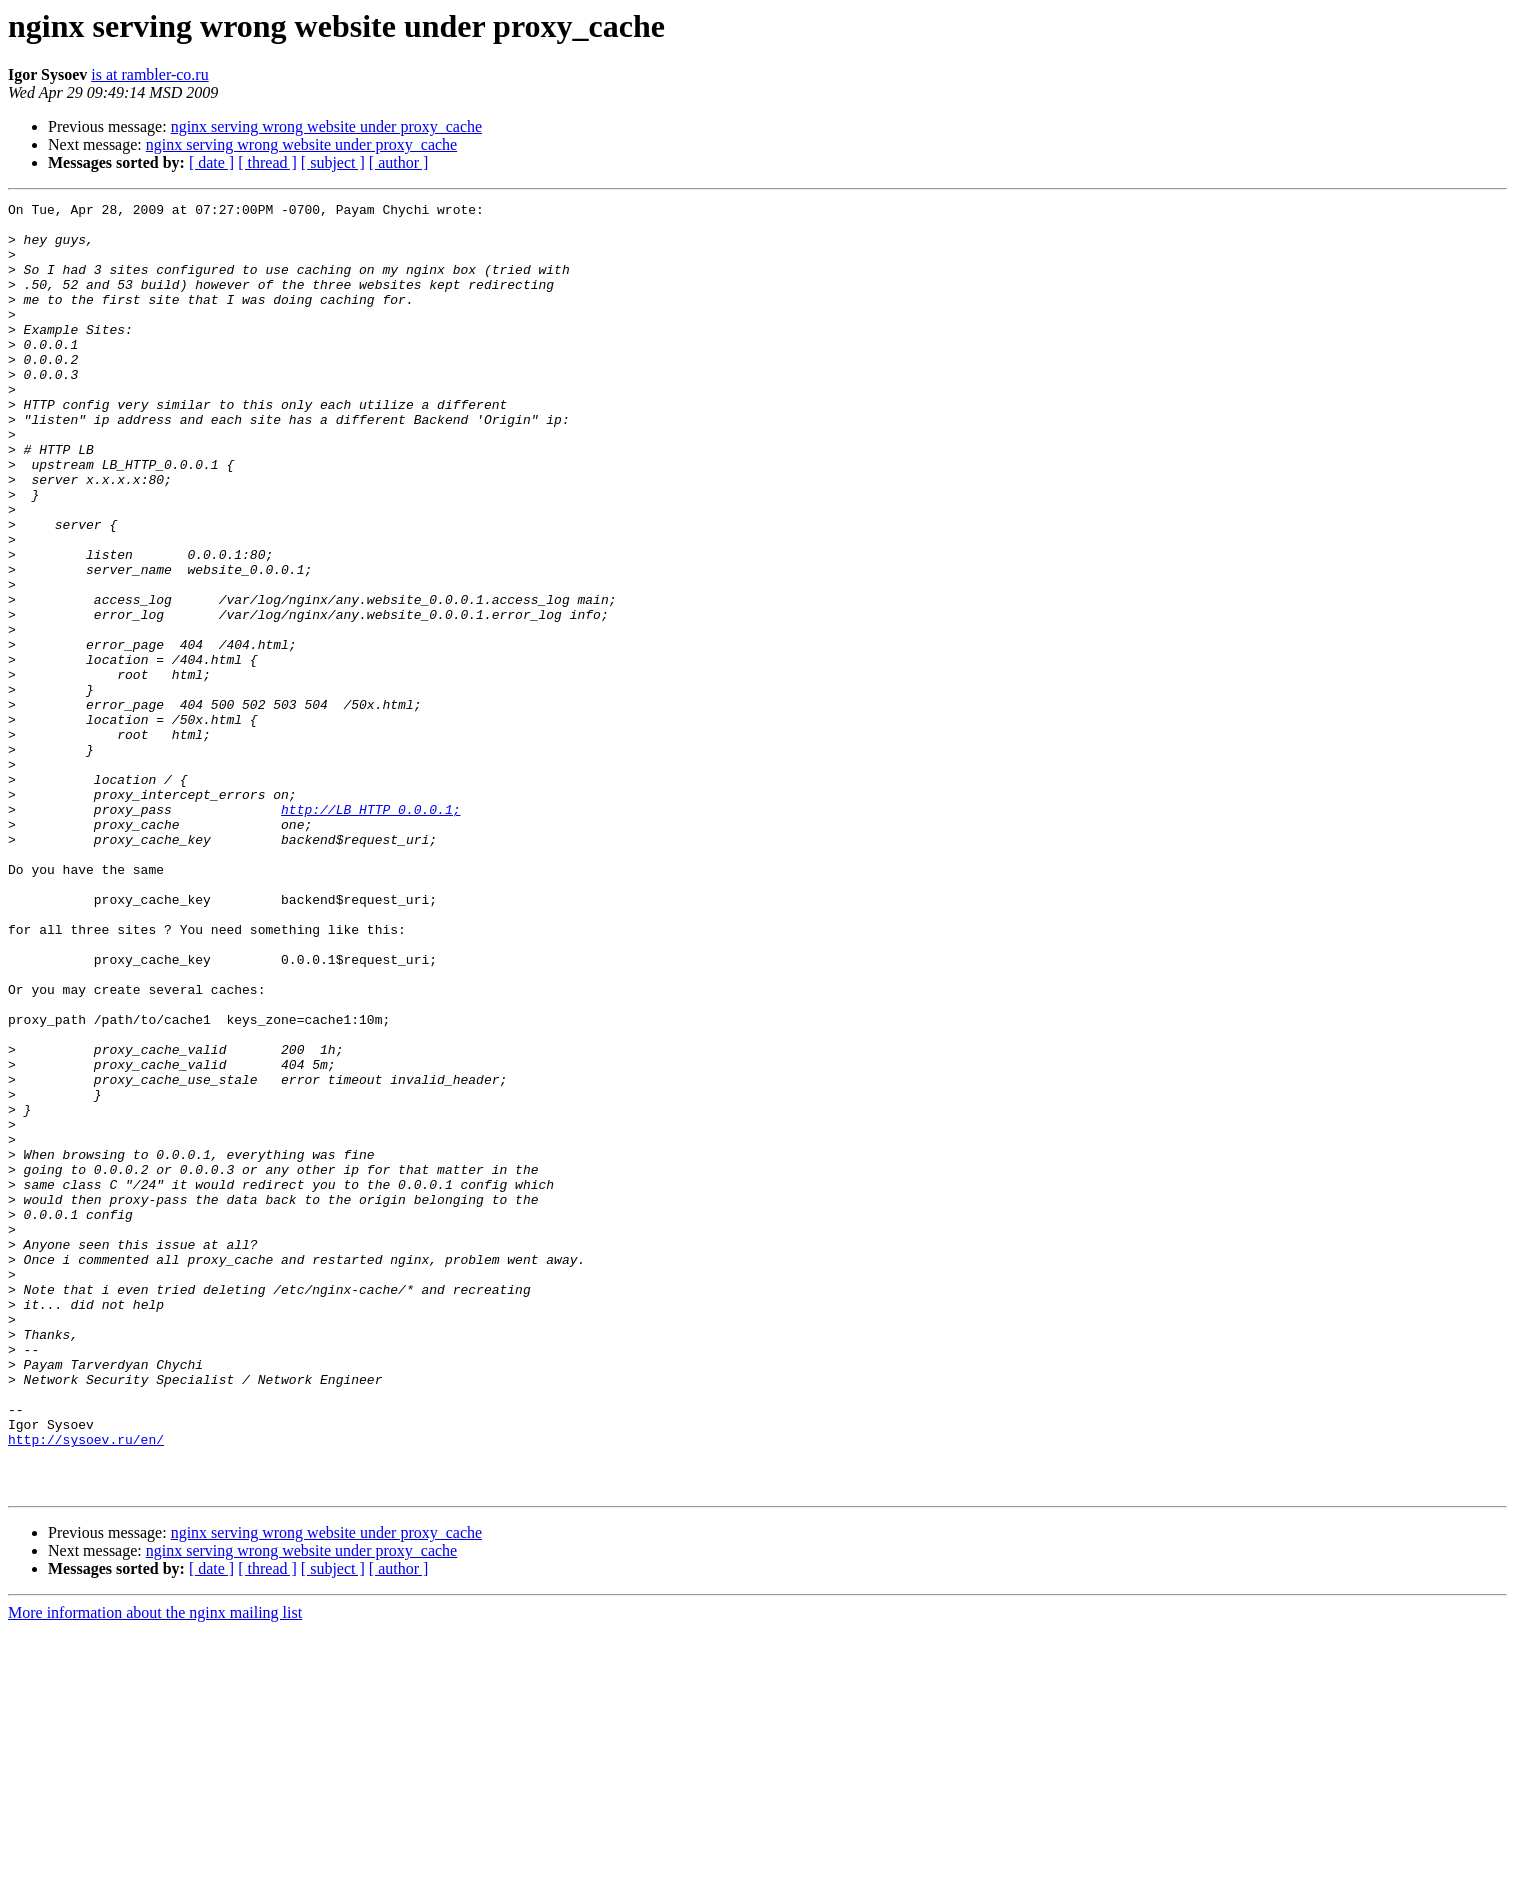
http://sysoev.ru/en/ (86, 1688)
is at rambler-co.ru (149, 74)
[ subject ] (333, 162)
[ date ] (211, 162)
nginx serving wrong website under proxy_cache (326, 126)
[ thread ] (267, 162)
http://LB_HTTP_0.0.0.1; (370, 932)
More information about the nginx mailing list (155, 1870)
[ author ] (399, 162)
